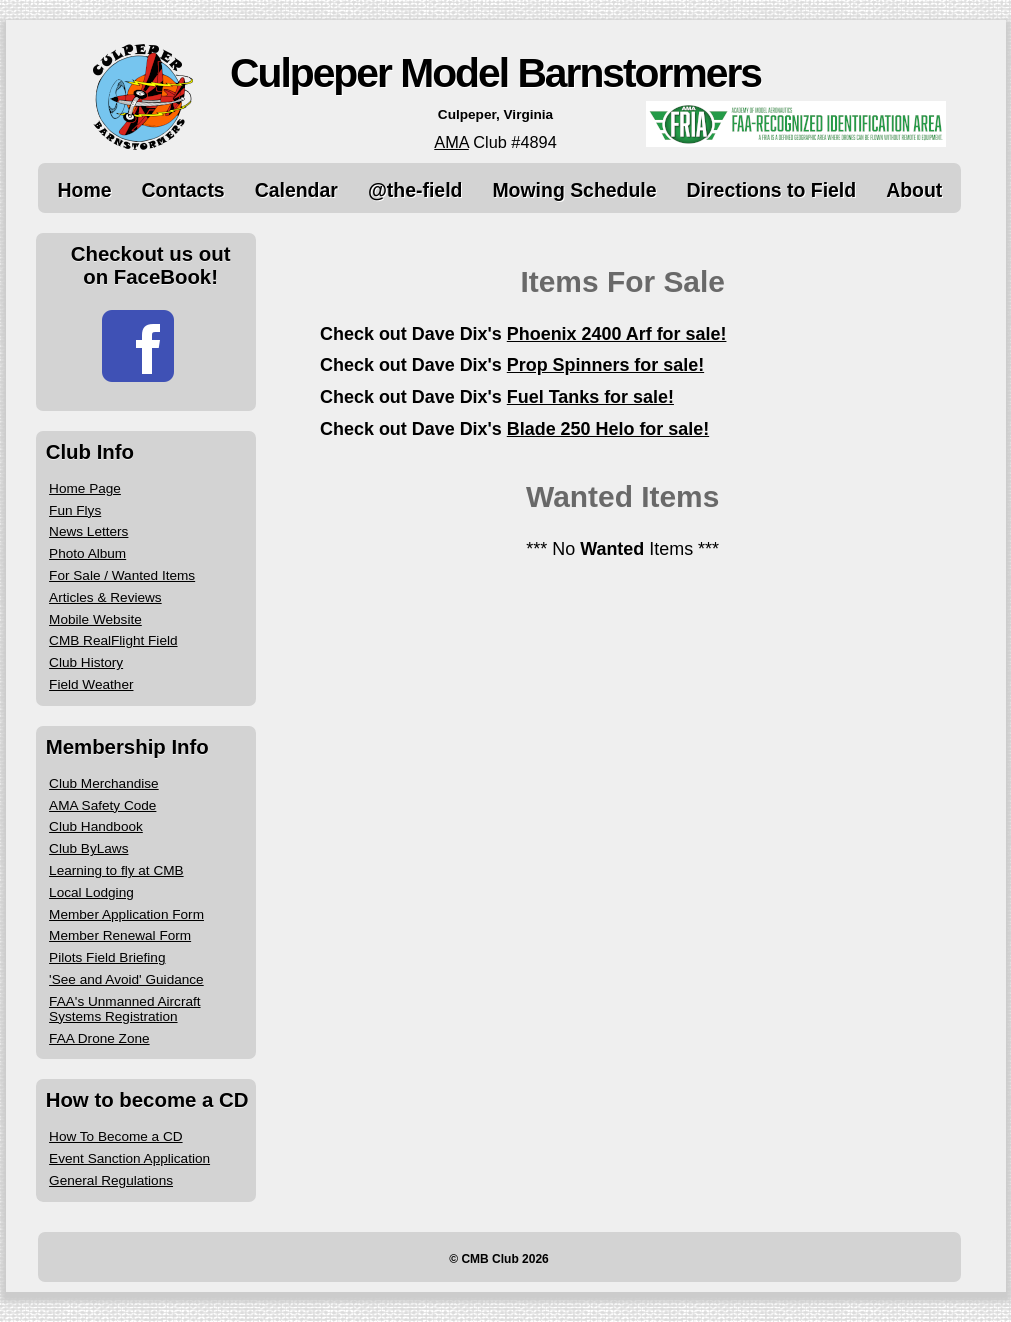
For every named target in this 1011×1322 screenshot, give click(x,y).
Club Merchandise (104, 783)
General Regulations (111, 1180)
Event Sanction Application (129, 1158)
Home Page (85, 488)
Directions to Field (772, 190)
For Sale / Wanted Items (122, 575)
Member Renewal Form (120, 935)
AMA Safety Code (102, 805)
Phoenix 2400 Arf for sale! (617, 334)
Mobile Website (95, 619)
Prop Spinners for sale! (605, 365)
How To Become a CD (115, 1136)
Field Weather (91, 684)
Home (85, 190)
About (914, 190)
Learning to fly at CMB (116, 870)
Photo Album (87, 553)
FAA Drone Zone (99, 1038)
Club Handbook (96, 826)
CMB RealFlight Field (113, 640)
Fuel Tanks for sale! (590, 397)
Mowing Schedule (574, 190)
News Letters (88, 531)
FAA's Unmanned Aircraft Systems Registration (124, 1009)
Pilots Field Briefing (107, 957)
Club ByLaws (88, 848)
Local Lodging (91, 892)
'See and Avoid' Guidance (126, 979)
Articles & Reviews (105, 597)
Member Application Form (126, 914)
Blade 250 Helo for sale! (608, 429)
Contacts (183, 190)
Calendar (296, 190)
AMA (451, 142)
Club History (86, 662)
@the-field (415, 190)
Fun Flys (75, 510)
